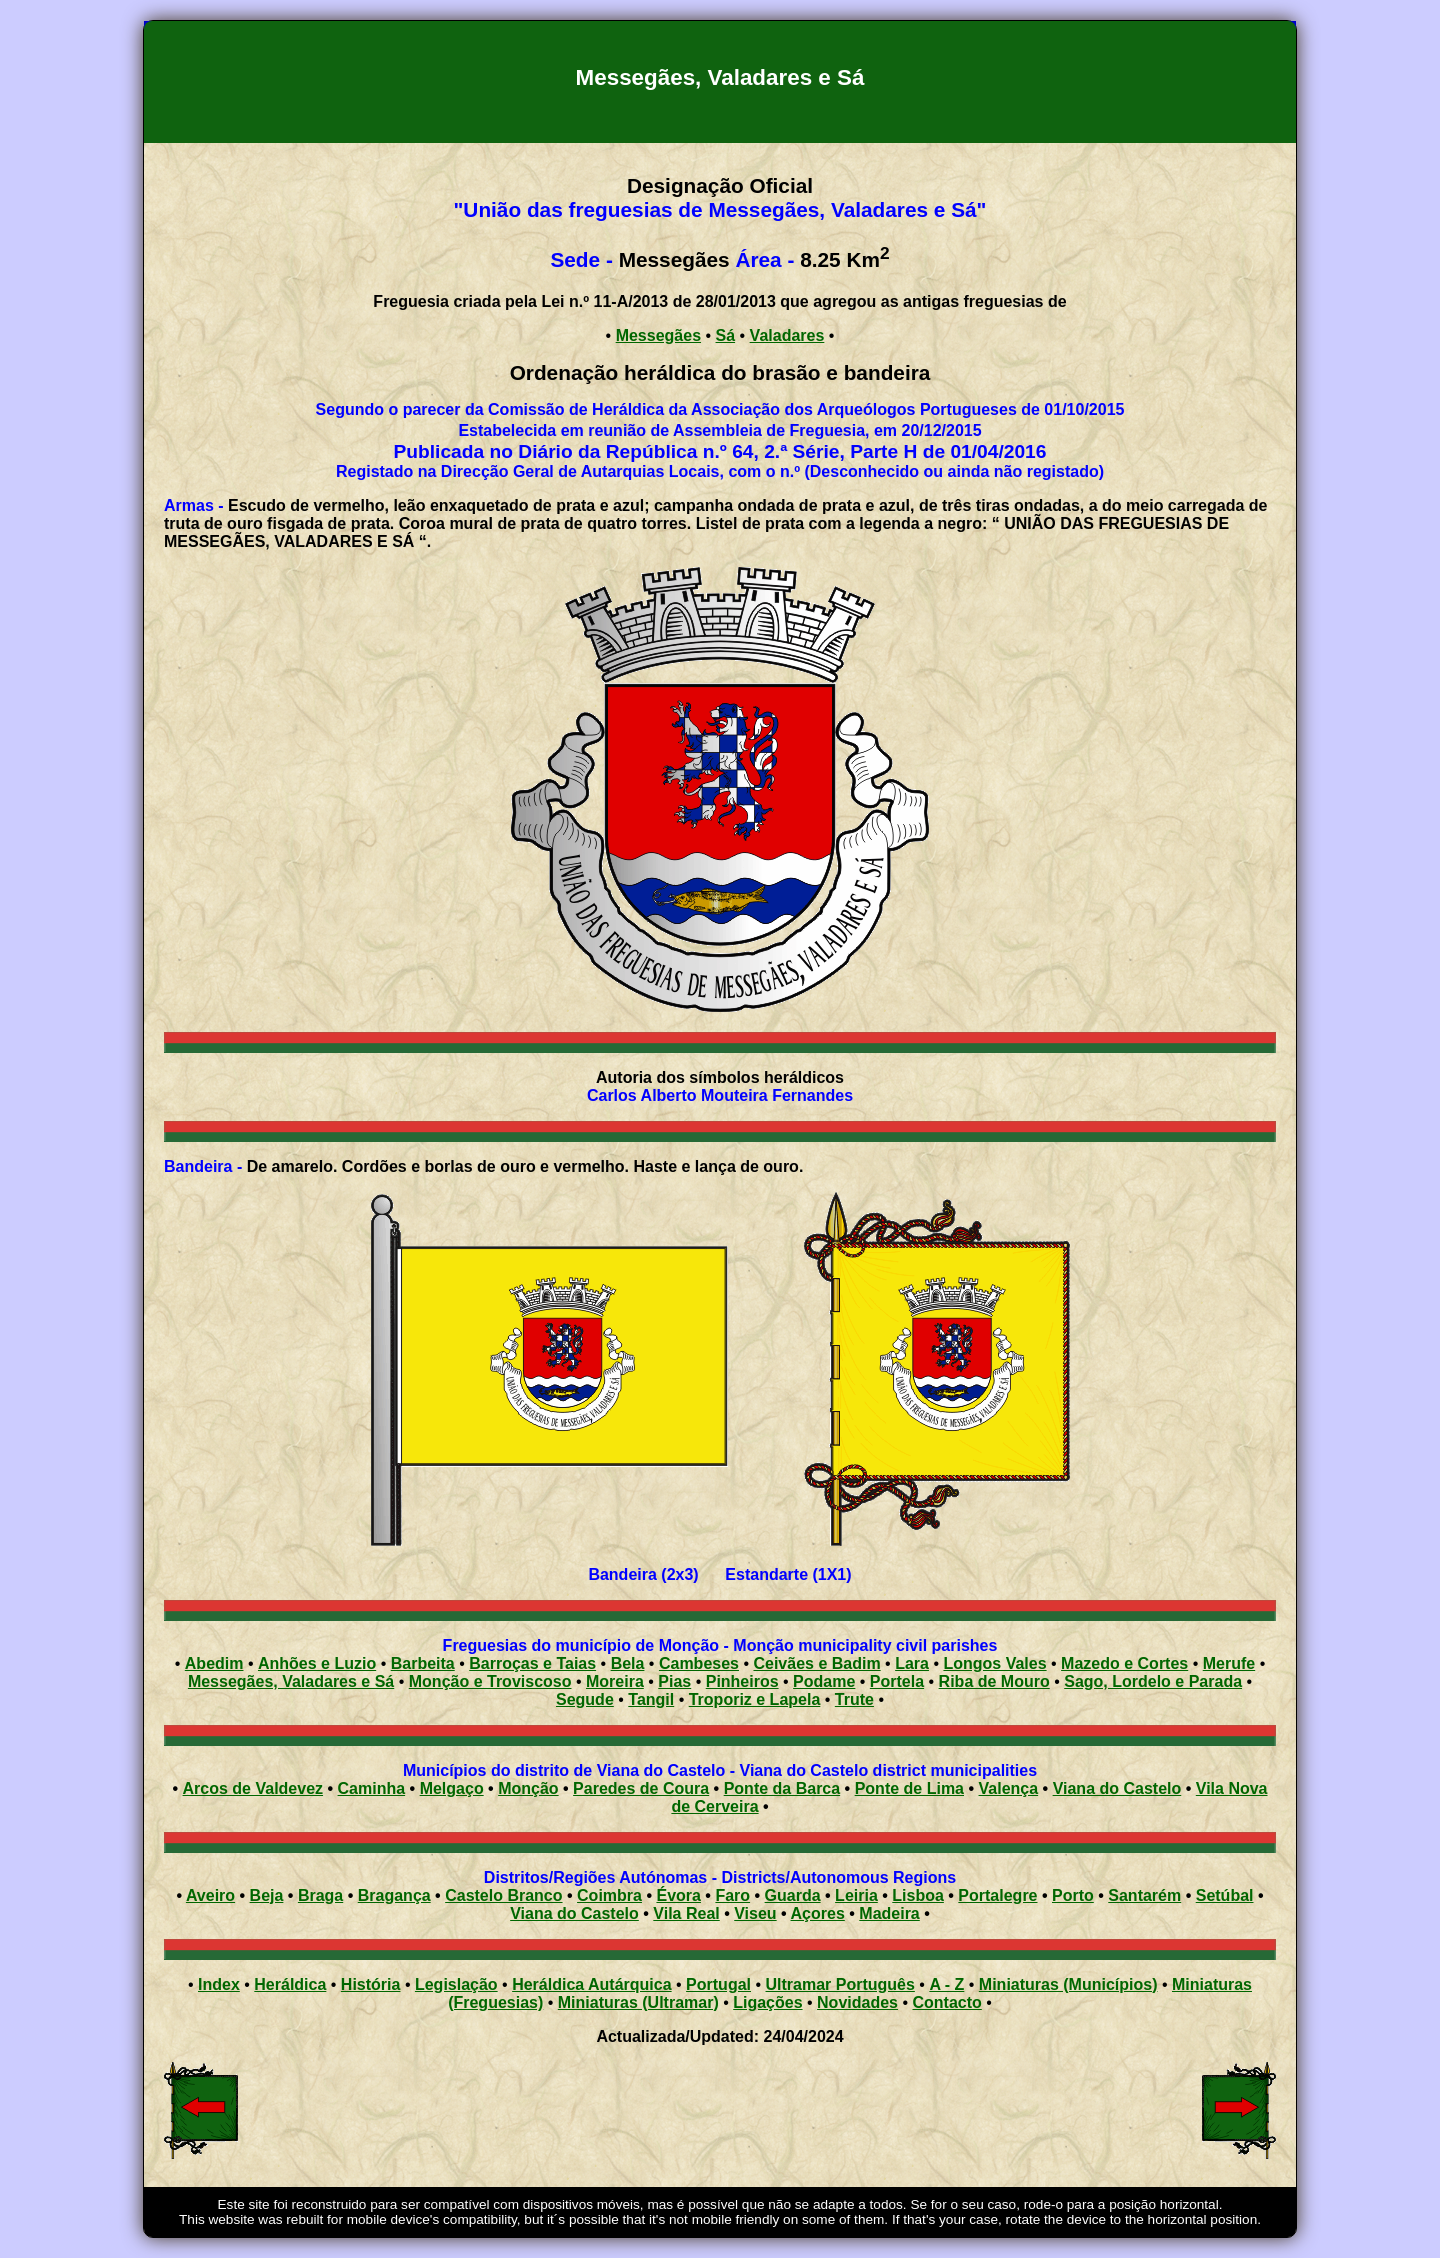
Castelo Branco (503, 1895)
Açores (818, 1913)
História (371, 1984)
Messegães (658, 335)
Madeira (889, 1913)
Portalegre (997, 1895)
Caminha (372, 1788)
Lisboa (918, 1895)
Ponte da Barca (782, 1788)
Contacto (946, 2002)
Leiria (856, 1895)
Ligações (767, 2002)
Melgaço (452, 1788)
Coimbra (609, 1895)
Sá (726, 335)
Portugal (718, 1984)
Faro (732, 1895)
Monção (528, 1788)
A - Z (946, 1984)
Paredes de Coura (641, 1788)
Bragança (394, 1895)
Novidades (857, 2002)
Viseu (755, 1913)
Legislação (456, 1984)
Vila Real (686, 1913)
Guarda (793, 1895)
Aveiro (210, 1895)
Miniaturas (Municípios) (1068, 1984)
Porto (1073, 1895)
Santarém (1144, 1895)
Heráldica (290, 1984)
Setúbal (1225, 1895)
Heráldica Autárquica (591, 1984)
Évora (678, 1895)
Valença (1009, 1788)
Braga (320, 1895)
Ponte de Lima (909, 1788)
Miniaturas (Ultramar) (638, 2002)
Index (219, 1984)
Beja (267, 1895)
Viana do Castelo (1117, 1788)
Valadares (787, 335)
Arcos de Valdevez (253, 1788)
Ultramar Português (840, 1984)
